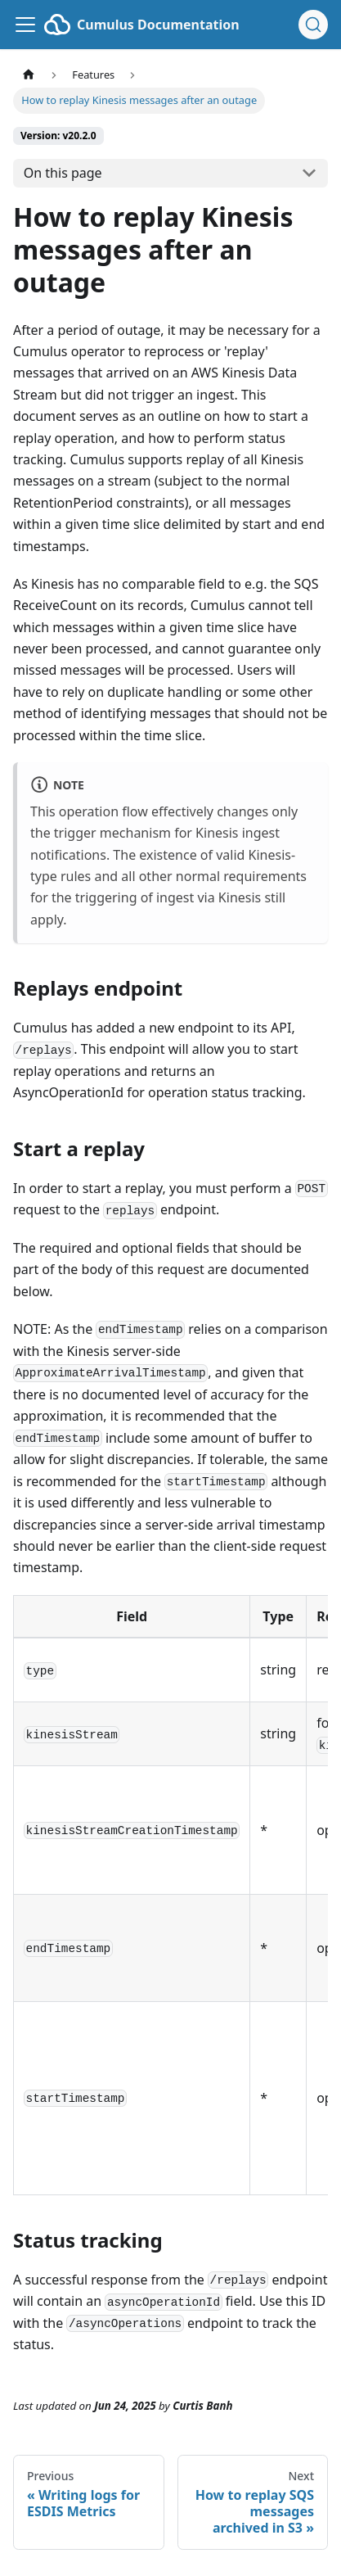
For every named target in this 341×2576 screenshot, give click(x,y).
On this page (63, 173)
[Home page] (28, 75)
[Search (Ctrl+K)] (313, 24)
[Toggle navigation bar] (25, 24)
